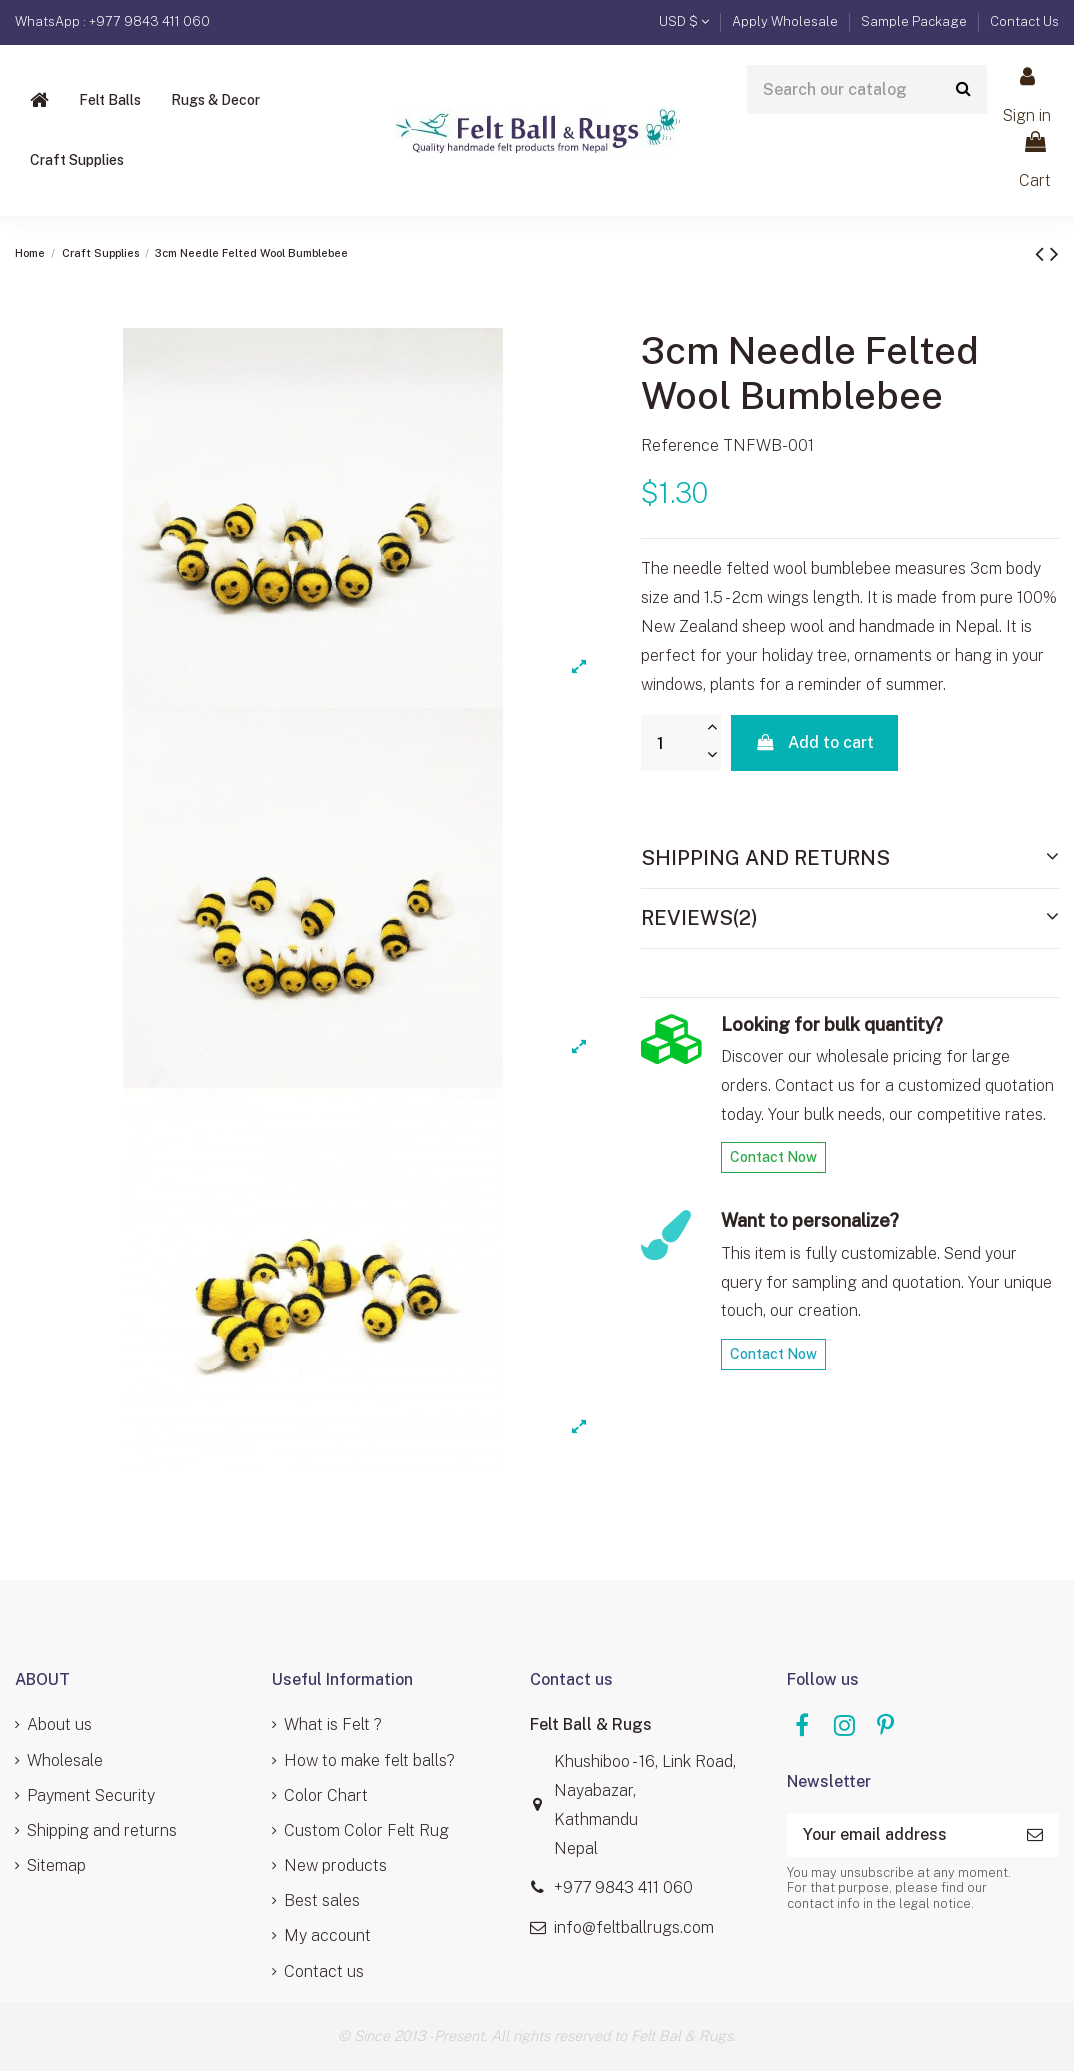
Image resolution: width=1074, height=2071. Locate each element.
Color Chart (326, 1795)
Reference (680, 445)
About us (59, 1724)
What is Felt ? (333, 1724)
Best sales (322, 1900)
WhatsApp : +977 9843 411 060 (112, 21)
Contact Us (1024, 21)
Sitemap (56, 1865)
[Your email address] (899, 1835)
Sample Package (915, 21)
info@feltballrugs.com (634, 1927)
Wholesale (65, 1760)
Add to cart (814, 742)
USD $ (684, 21)
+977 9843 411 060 (623, 1887)
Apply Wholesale (786, 21)
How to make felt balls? (369, 1760)
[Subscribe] (1035, 1835)
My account (327, 1935)
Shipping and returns (102, 1830)
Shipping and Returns (850, 857)
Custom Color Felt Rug (366, 1830)
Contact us (324, 1971)
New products (335, 1865)
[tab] (850, 859)
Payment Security (91, 1795)
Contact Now (773, 1157)
